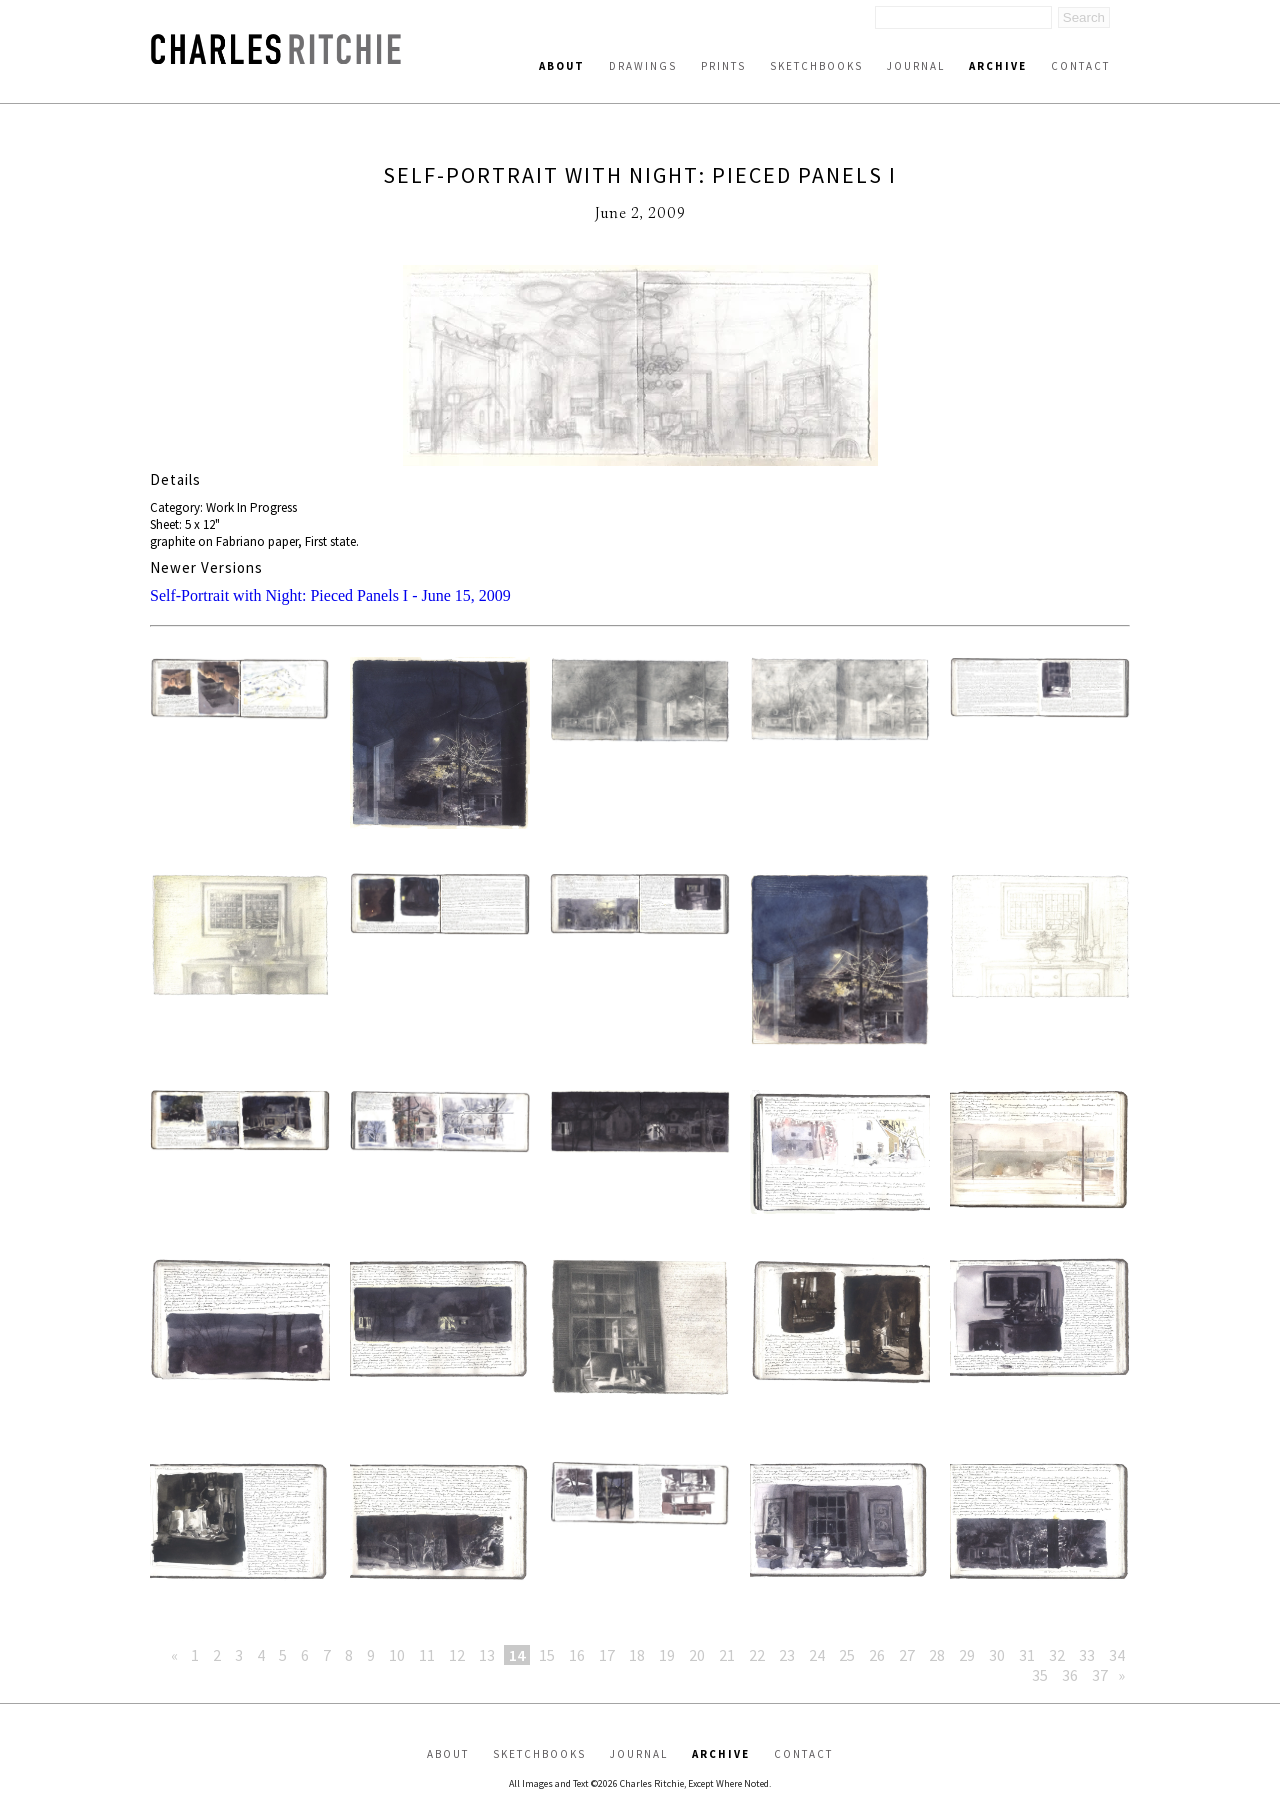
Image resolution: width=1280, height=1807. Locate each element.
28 (937, 1655)
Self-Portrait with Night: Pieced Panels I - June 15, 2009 (330, 595)
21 (727, 1655)
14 (517, 1655)
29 (967, 1655)
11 (427, 1655)
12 (457, 1655)
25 (847, 1655)
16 (577, 1655)
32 (1057, 1655)
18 (637, 1655)
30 (997, 1655)
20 (697, 1655)
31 (1027, 1655)
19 (667, 1655)
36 (1070, 1675)
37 (1100, 1675)
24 (817, 1655)
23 (787, 1655)
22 (757, 1655)
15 (547, 1655)
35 (1040, 1675)
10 (397, 1655)
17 (607, 1655)
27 (907, 1655)
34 (1117, 1655)
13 (487, 1655)
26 (877, 1655)
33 (1087, 1655)
